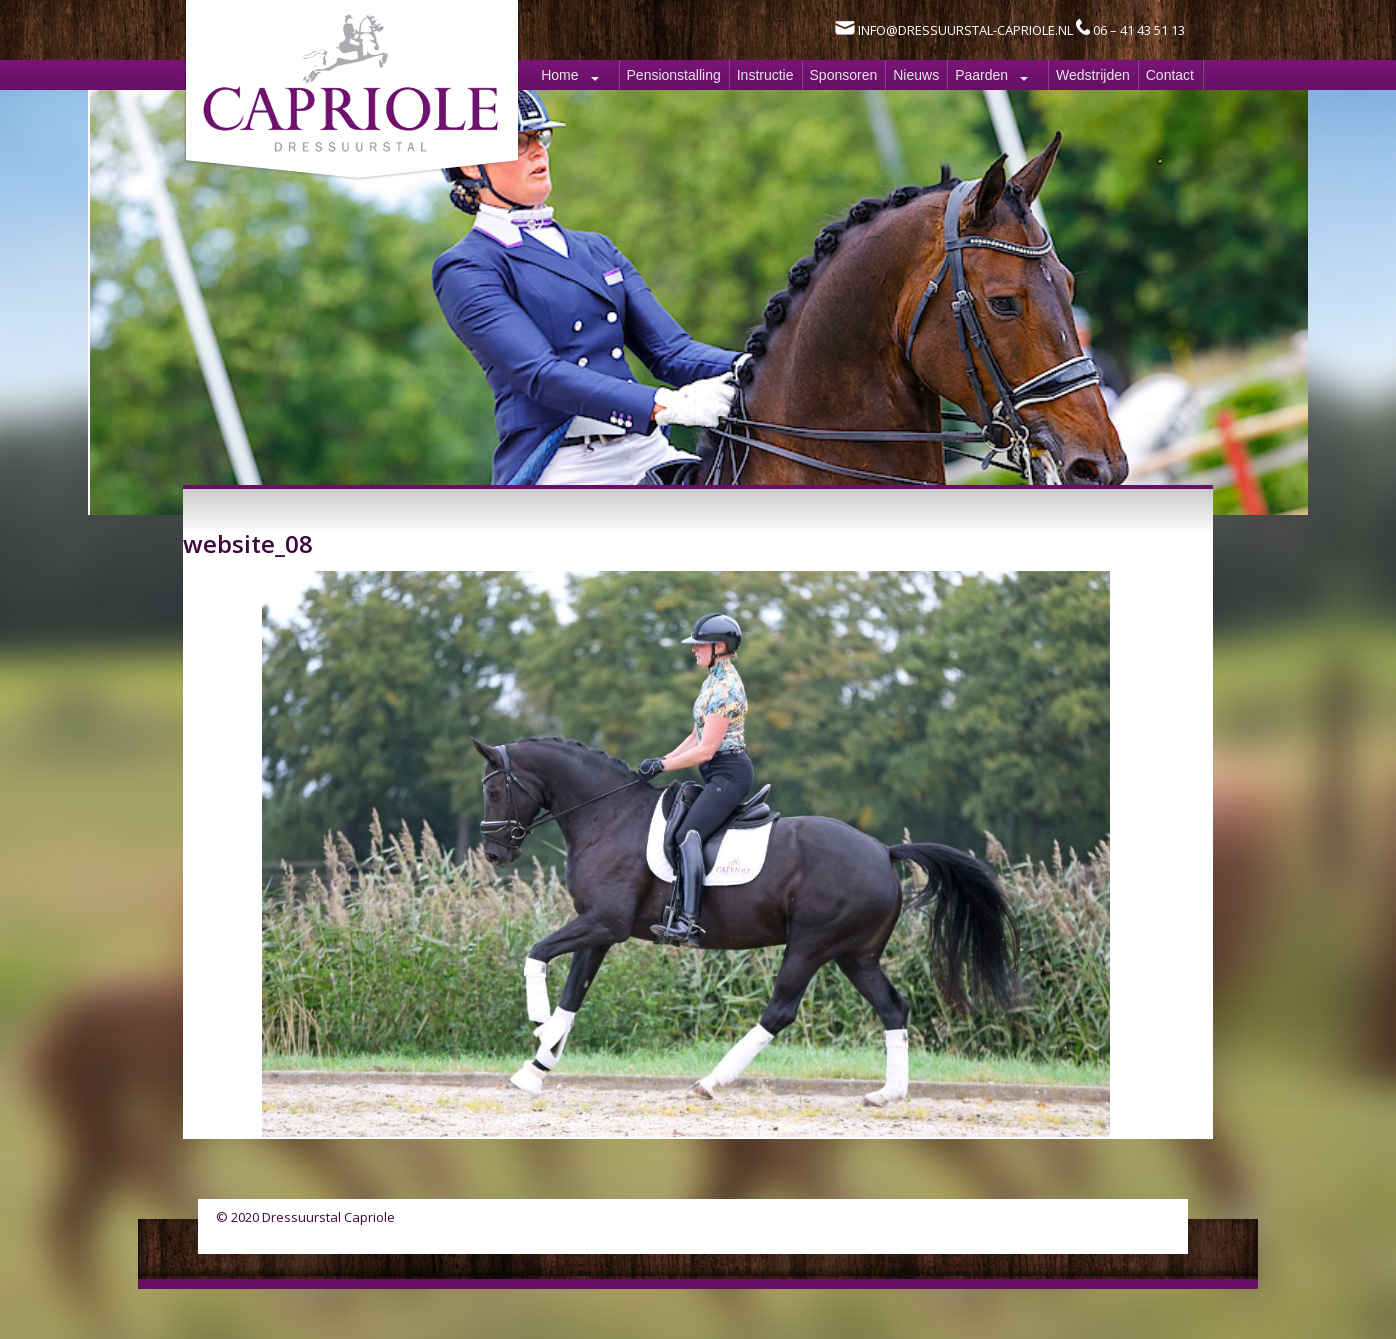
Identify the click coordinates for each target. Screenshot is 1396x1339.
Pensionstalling (674, 75)
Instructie (765, 75)
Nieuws (916, 75)
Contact (1170, 75)
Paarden (981, 75)
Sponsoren (844, 75)
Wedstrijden (1093, 75)
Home (559, 75)
